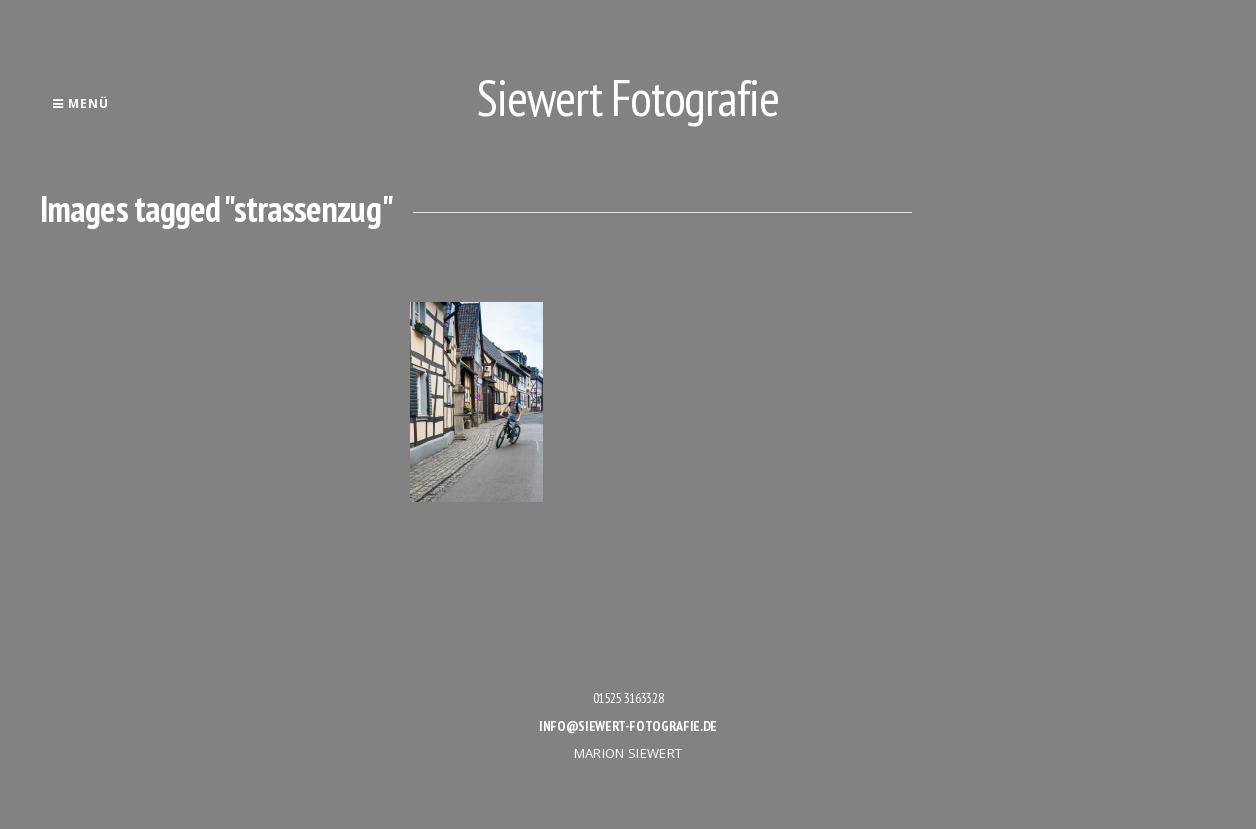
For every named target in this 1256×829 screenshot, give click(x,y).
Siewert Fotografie (628, 97)
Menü (80, 103)
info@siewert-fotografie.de (628, 726)
